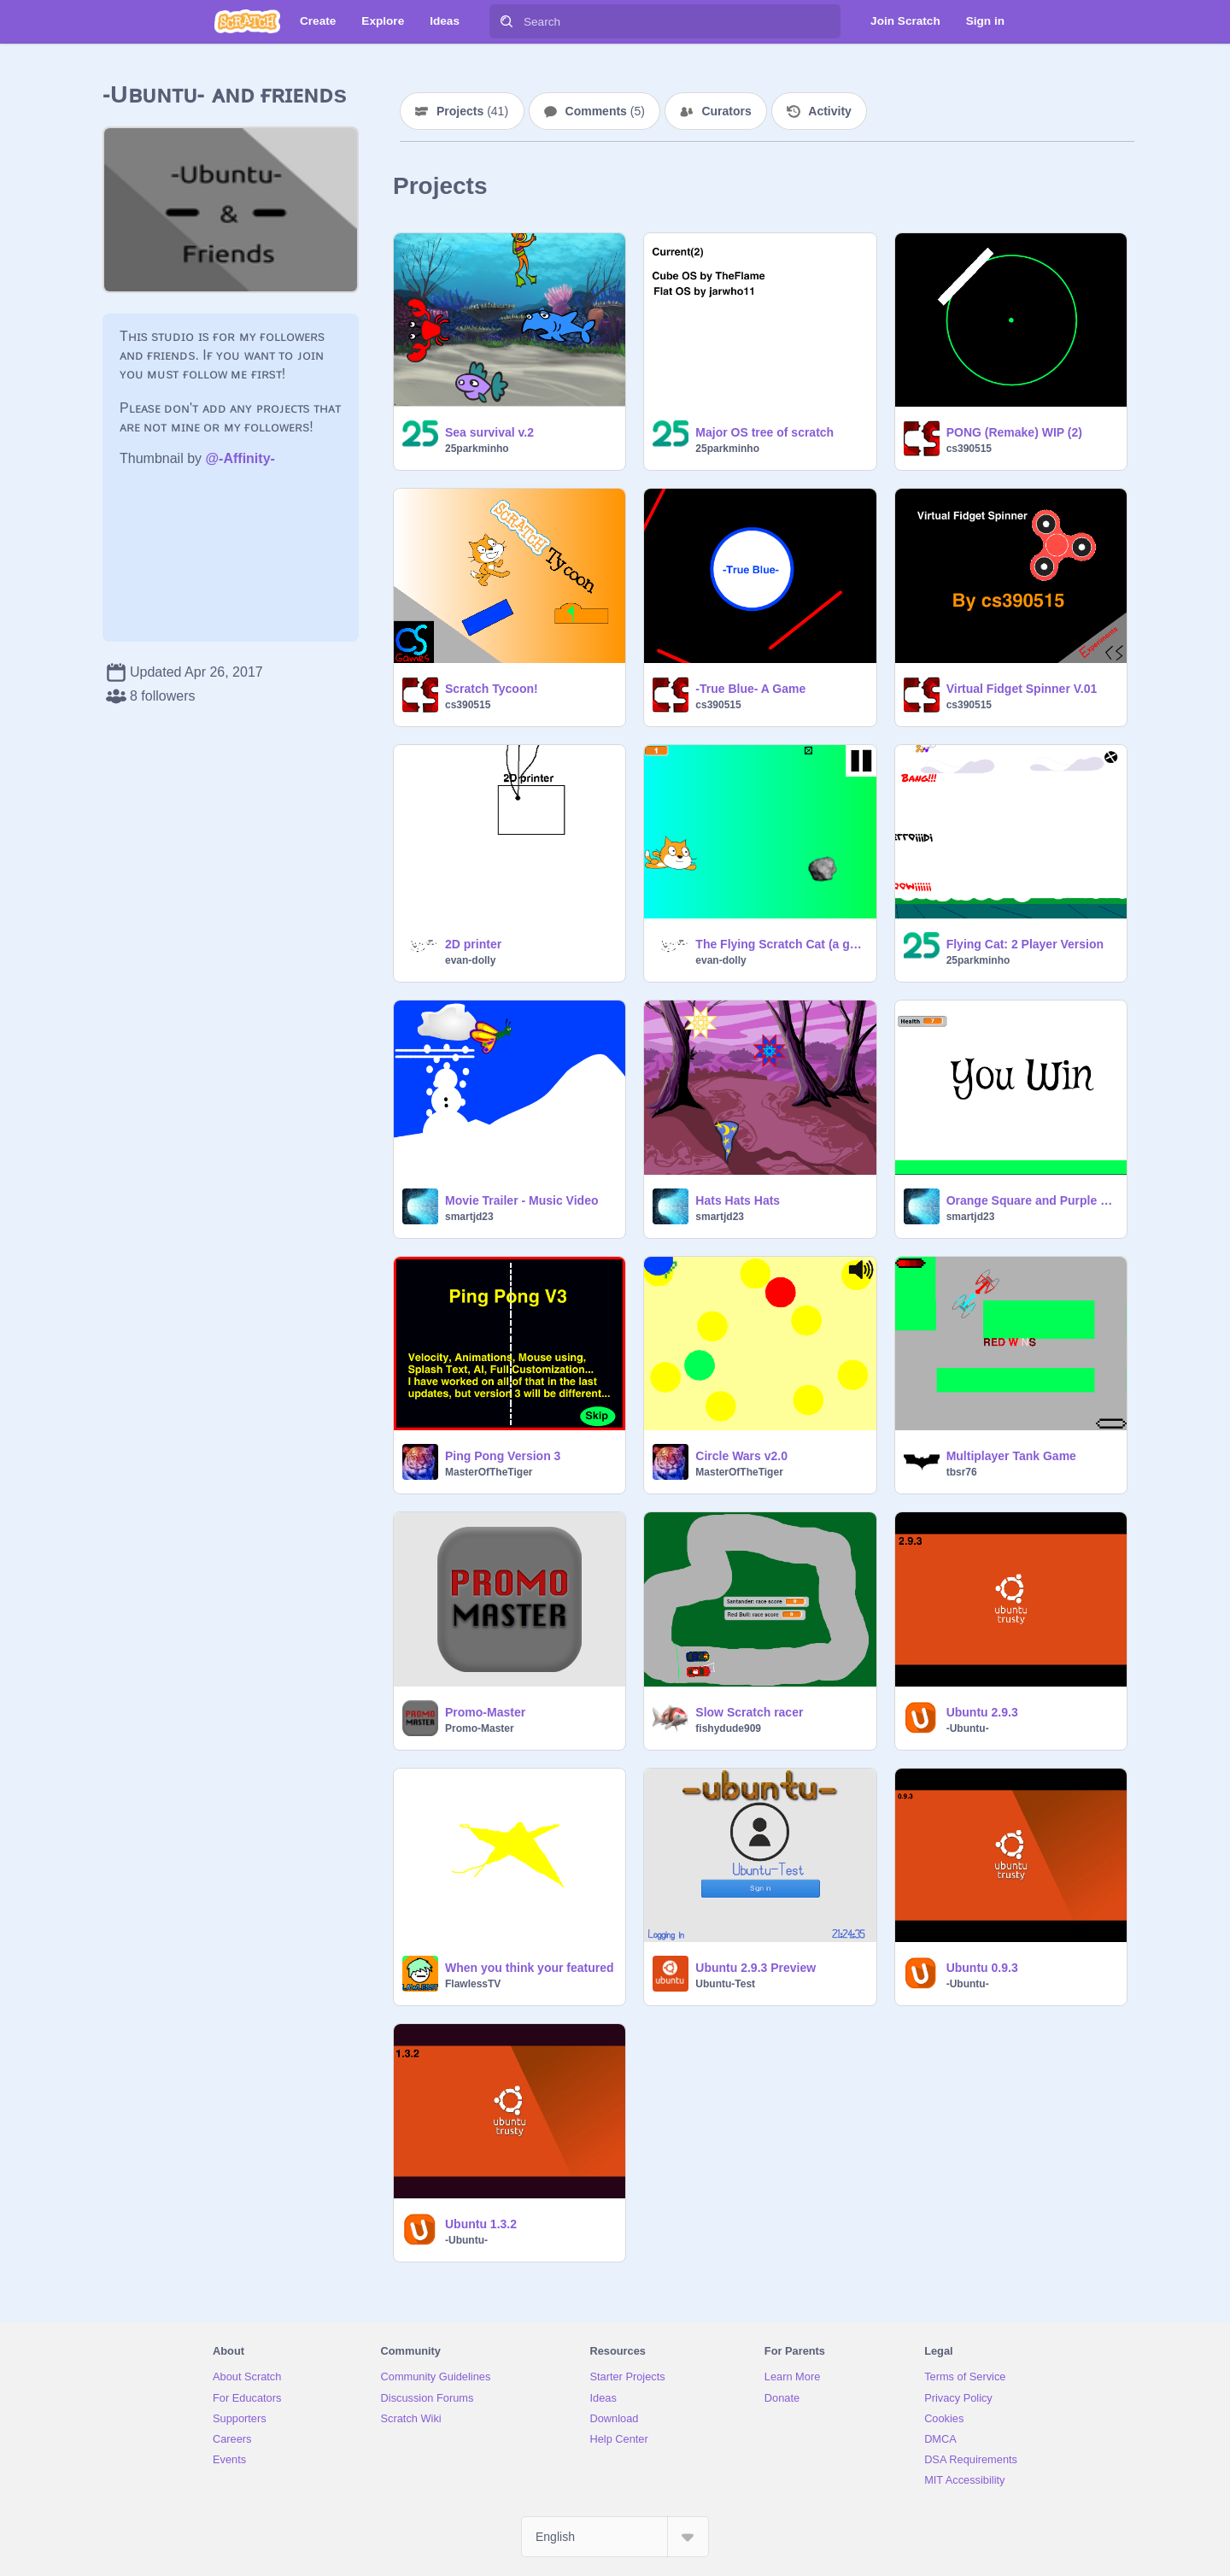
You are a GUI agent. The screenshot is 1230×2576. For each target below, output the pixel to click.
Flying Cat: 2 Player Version (1025, 944)
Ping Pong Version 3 (502, 1456)
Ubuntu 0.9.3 (982, 1968)
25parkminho (477, 449)
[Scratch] (247, 21)
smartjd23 (469, 1217)
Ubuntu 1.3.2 (481, 2224)
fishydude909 (728, 1728)
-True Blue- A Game (750, 688)
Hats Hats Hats (737, 1200)
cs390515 (969, 449)
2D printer (473, 944)
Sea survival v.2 (489, 432)
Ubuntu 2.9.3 (982, 1712)
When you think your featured (529, 1968)
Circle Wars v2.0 (741, 1456)
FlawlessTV (473, 1984)
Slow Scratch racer (749, 1712)
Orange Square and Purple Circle (1031, 1200)
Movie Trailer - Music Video (521, 1200)
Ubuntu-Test (725, 1984)
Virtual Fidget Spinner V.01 (1022, 688)
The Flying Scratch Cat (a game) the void (780, 944)
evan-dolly (470, 960)
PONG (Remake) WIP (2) (1014, 432)
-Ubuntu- (967, 1728)
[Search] (506, 21)
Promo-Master (485, 1712)
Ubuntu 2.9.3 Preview (755, 1968)
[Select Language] (615, 2536)
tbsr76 (961, 1472)
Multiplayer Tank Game (1011, 1456)
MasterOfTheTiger (488, 1472)
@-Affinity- (240, 458)
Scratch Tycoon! (491, 688)
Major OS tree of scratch (764, 432)
